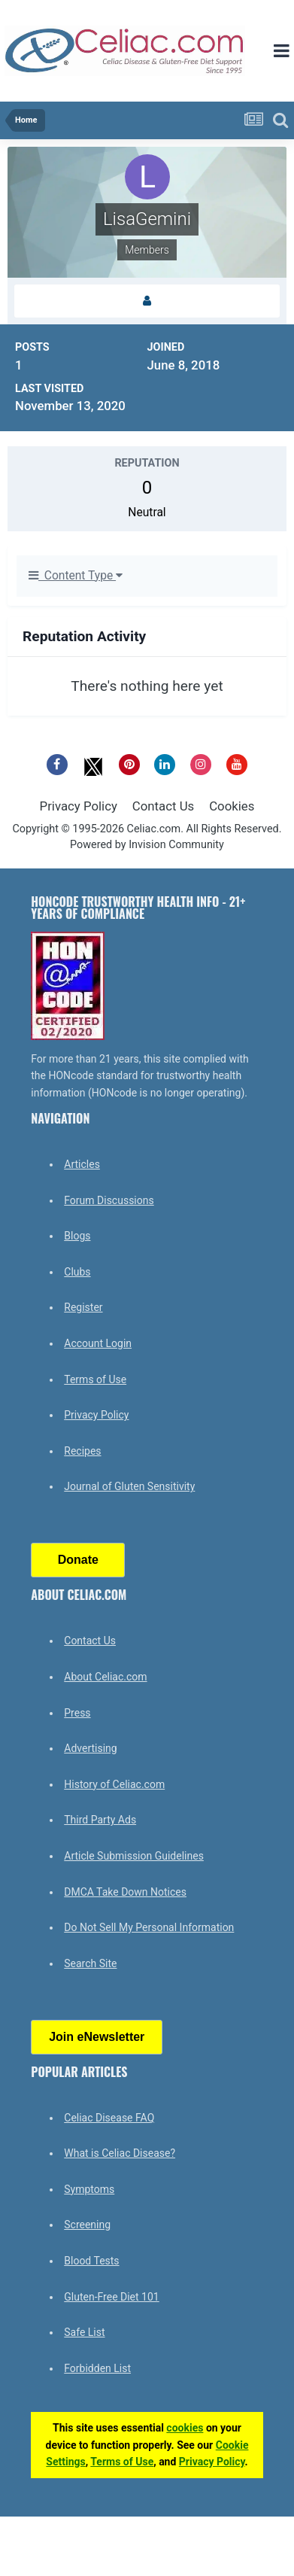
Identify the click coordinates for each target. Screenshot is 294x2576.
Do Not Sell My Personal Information (149, 1927)
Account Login (98, 1343)
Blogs (77, 1236)
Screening (87, 2225)
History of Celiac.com (114, 1784)
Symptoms (89, 2189)
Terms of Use (95, 1379)
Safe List (84, 2332)
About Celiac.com (105, 1677)
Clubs (77, 1272)
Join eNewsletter (96, 2036)
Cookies (231, 806)
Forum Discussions (108, 1200)
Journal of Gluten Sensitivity (129, 1486)
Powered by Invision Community (147, 844)
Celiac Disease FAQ (109, 2118)
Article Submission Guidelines (134, 1856)
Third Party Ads (100, 1820)
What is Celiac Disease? (119, 2153)
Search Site (90, 1963)
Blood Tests (91, 2261)
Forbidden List (97, 2368)
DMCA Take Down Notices (125, 1892)
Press (77, 1713)
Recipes (82, 1451)
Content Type (76, 575)
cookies (184, 2428)
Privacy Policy (78, 806)
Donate (78, 1559)
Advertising (90, 1748)
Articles (82, 1164)
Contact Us (163, 806)
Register (83, 1307)
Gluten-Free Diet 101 (111, 2297)
